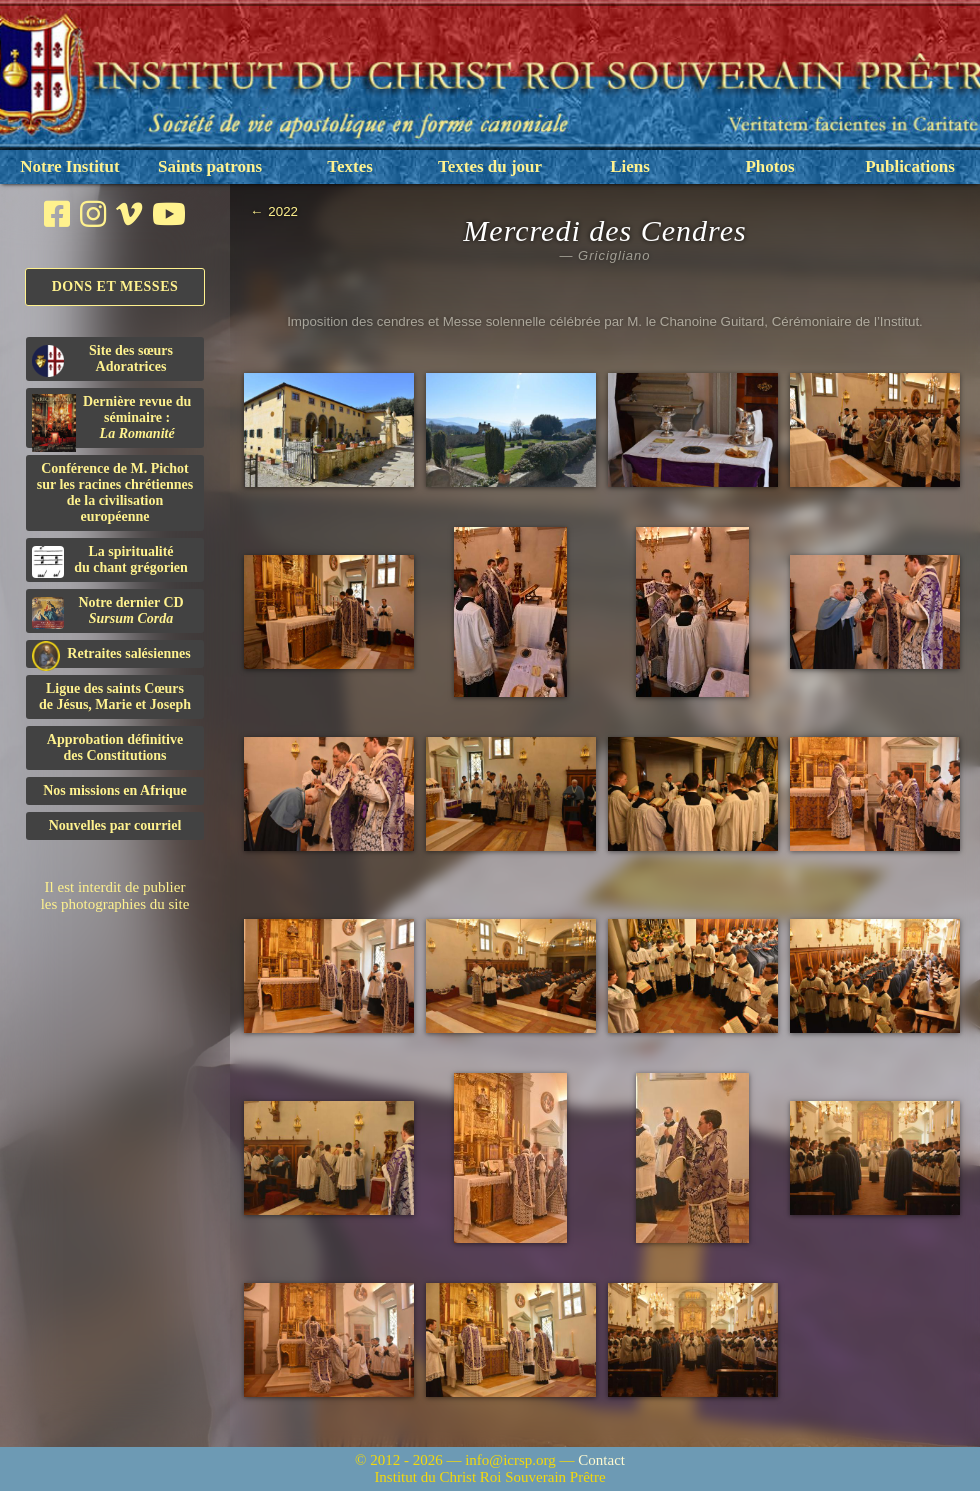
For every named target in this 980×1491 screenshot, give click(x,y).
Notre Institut (69, 166)
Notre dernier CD (108, 612)
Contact (601, 1460)
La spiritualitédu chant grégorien (110, 561)
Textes (350, 166)
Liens (630, 166)
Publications (910, 166)
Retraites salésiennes (111, 654)
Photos (769, 166)
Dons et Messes (115, 286)
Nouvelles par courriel (115, 825)
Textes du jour (490, 166)
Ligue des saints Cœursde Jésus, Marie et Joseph (115, 696)
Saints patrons (210, 166)
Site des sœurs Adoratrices (102, 360)
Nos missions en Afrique (115, 790)
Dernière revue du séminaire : (111, 421)
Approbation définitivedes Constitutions (115, 747)
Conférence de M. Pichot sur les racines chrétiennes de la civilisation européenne (115, 492)
